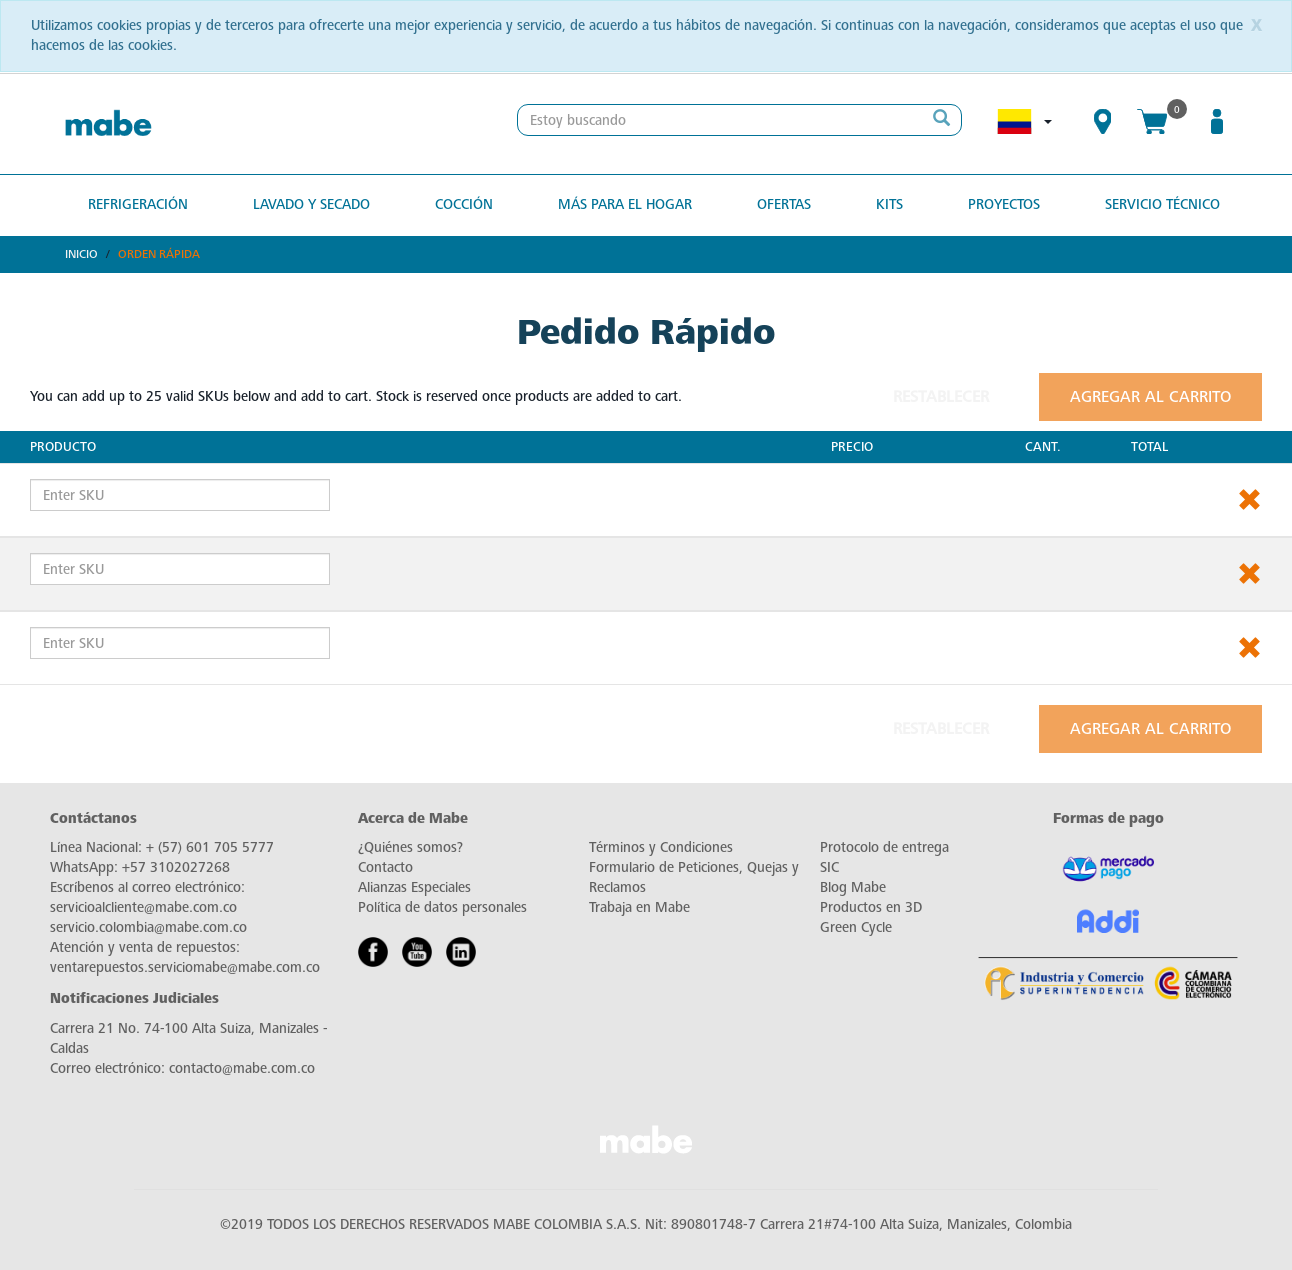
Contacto (385, 867)
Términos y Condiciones (661, 847)
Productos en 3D (871, 907)
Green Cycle (856, 927)
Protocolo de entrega (884, 847)
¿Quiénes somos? (410, 847)
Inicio (81, 254)
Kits (889, 204)
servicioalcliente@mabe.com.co (143, 907)
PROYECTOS (1004, 204)
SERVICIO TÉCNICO (1162, 204)
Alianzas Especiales (414, 887)
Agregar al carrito (1150, 397)
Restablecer (941, 397)
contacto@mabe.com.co (242, 1068)
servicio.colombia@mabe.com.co (148, 927)
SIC (829, 867)
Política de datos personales (442, 907)
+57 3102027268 (176, 867)
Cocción (464, 204)
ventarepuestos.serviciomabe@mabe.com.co (185, 967)
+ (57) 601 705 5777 (210, 847)
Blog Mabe (853, 887)
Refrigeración (138, 204)
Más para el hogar (625, 204)
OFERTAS (784, 204)
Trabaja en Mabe (639, 907)
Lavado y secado (311, 204)
